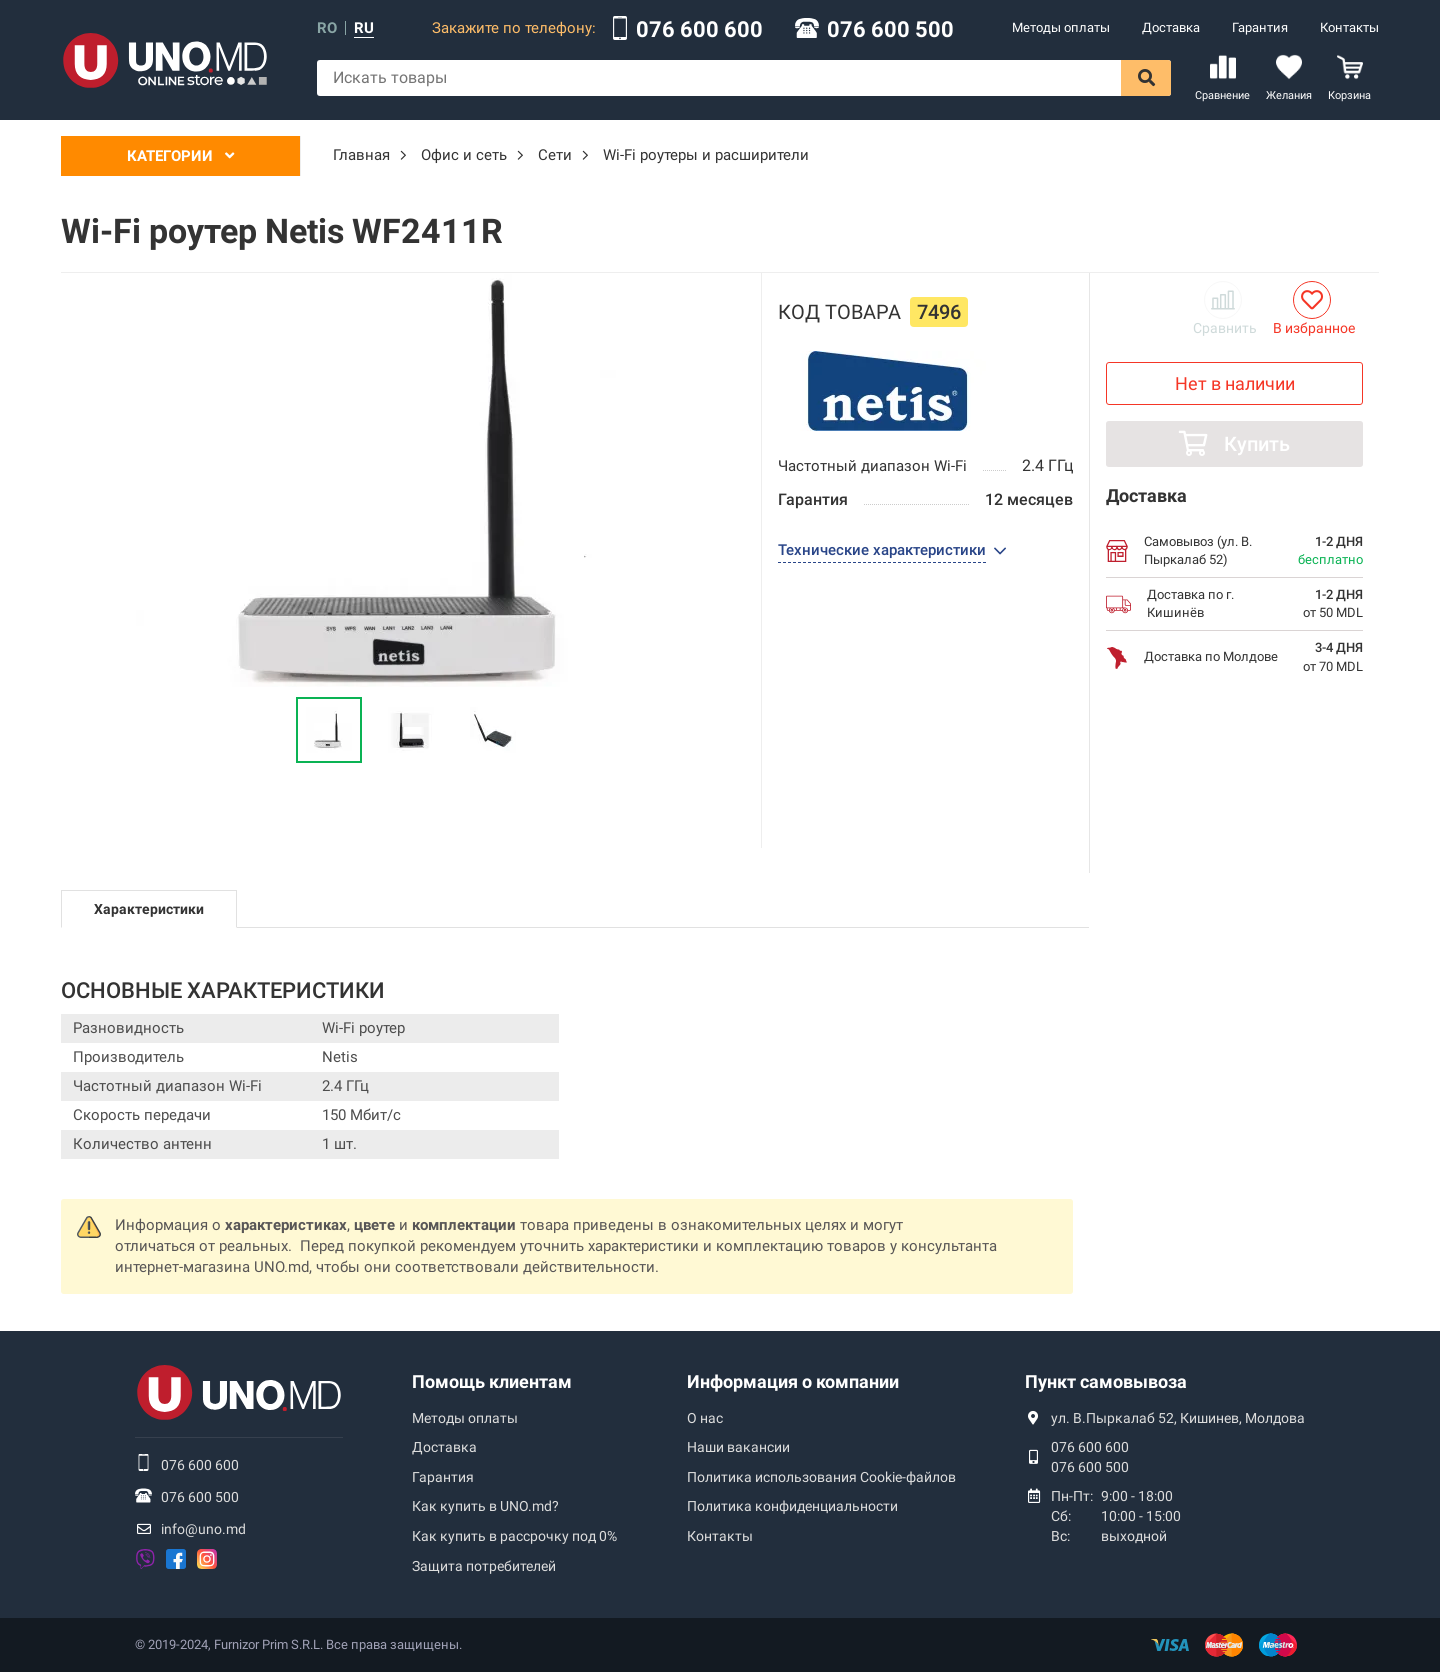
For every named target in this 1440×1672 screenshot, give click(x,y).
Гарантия (1260, 27)
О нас (705, 1418)
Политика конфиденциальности (792, 1506)
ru (364, 28)
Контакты (1349, 27)
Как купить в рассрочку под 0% (514, 1536)
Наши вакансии (738, 1447)
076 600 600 (699, 30)
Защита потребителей (484, 1566)
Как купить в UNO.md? (485, 1506)
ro (327, 28)
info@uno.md (203, 1529)
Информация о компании (793, 1381)
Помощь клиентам (492, 1381)
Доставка (1171, 27)
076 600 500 (890, 30)
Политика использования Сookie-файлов (821, 1477)
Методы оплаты (1061, 27)
